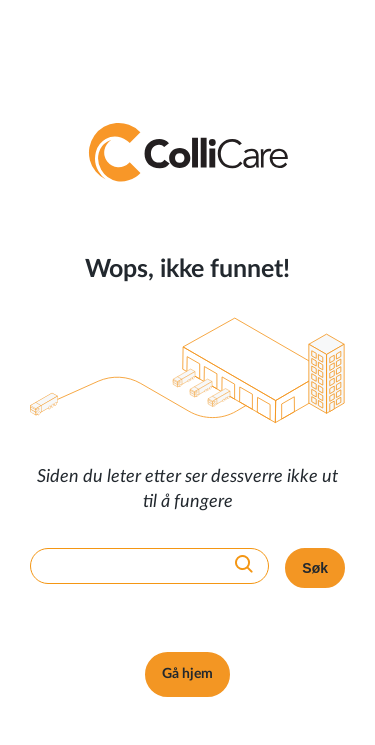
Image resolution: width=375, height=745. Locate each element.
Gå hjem (187, 674)
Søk (315, 568)
